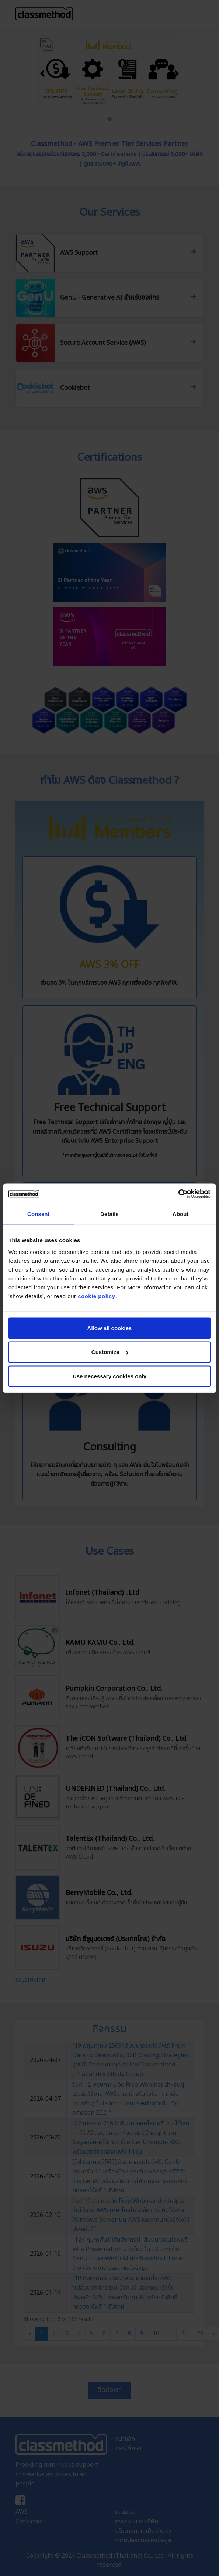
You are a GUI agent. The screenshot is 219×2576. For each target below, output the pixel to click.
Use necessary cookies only (109, 1376)
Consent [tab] (38, 1214)
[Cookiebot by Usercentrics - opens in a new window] (178, 1193)
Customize (109, 1352)
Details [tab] (109, 1214)
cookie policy (96, 1296)
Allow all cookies (109, 1328)
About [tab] (181, 1214)
